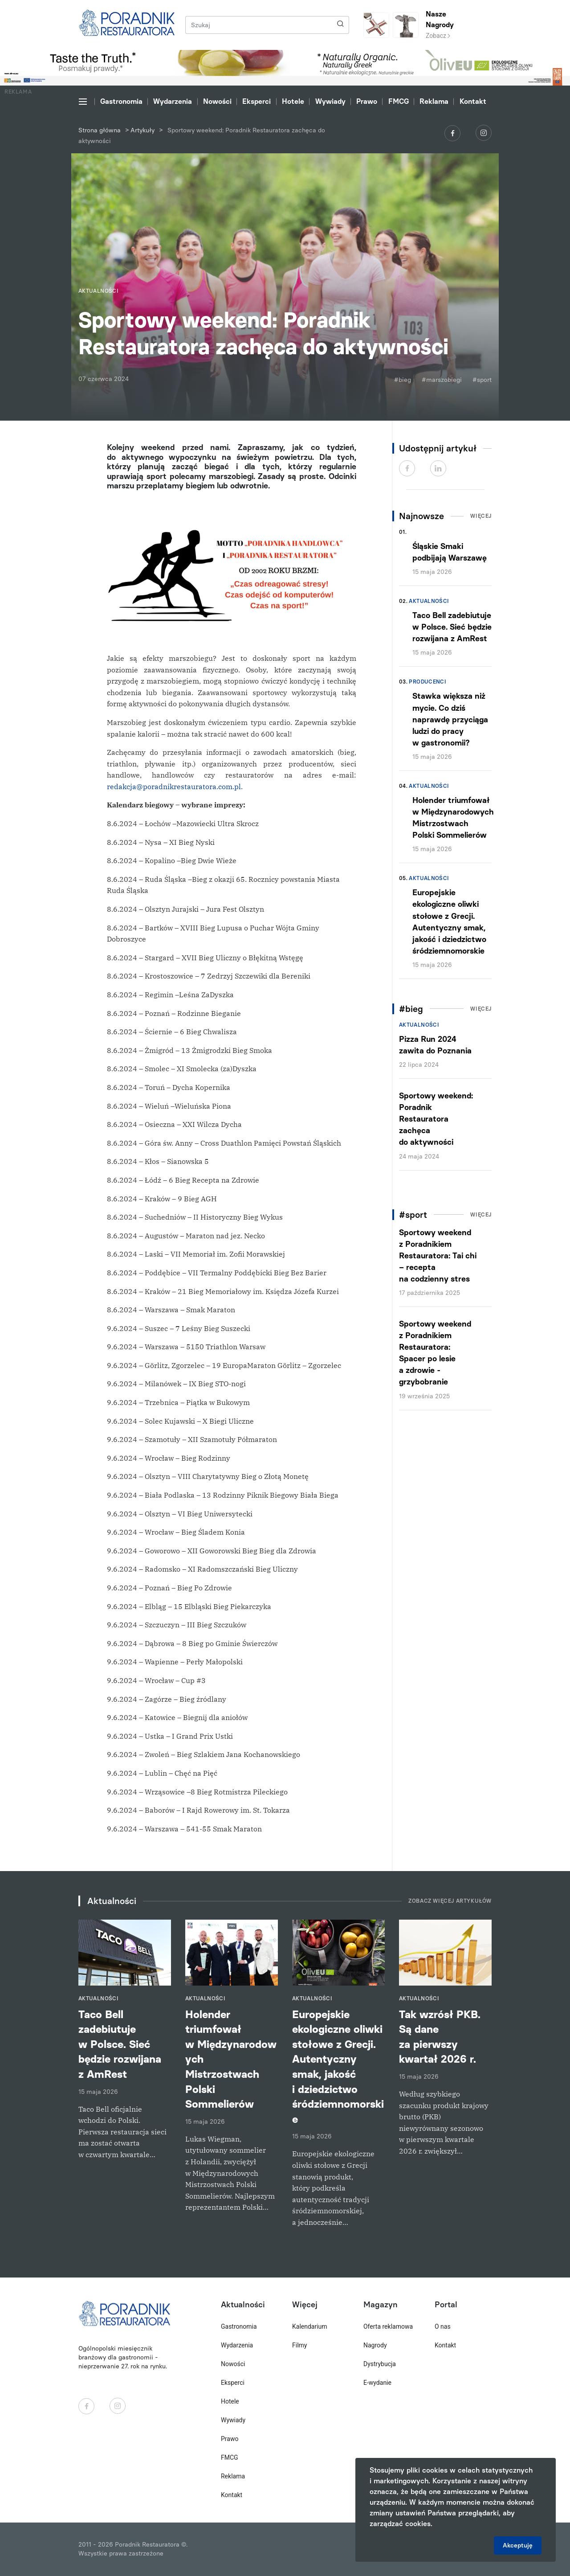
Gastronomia (121, 101)
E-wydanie (377, 2382)
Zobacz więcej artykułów (450, 1901)
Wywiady (330, 101)
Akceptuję (518, 2545)
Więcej (481, 516)
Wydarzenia (172, 101)
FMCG (398, 101)
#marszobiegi (442, 380)
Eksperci (256, 101)
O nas (443, 2326)
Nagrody (375, 2345)
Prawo (366, 101)
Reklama (433, 101)
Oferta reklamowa (388, 2326)
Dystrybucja (379, 2363)
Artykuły (142, 130)
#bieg (402, 380)
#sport (482, 380)
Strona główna (99, 130)
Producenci (427, 682)
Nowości (217, 101)
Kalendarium (309, 2326)
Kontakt (473, 101)
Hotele (293, 101)
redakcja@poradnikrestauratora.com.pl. (175, 786)
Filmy (299, 2345)
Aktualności (429, 601)
